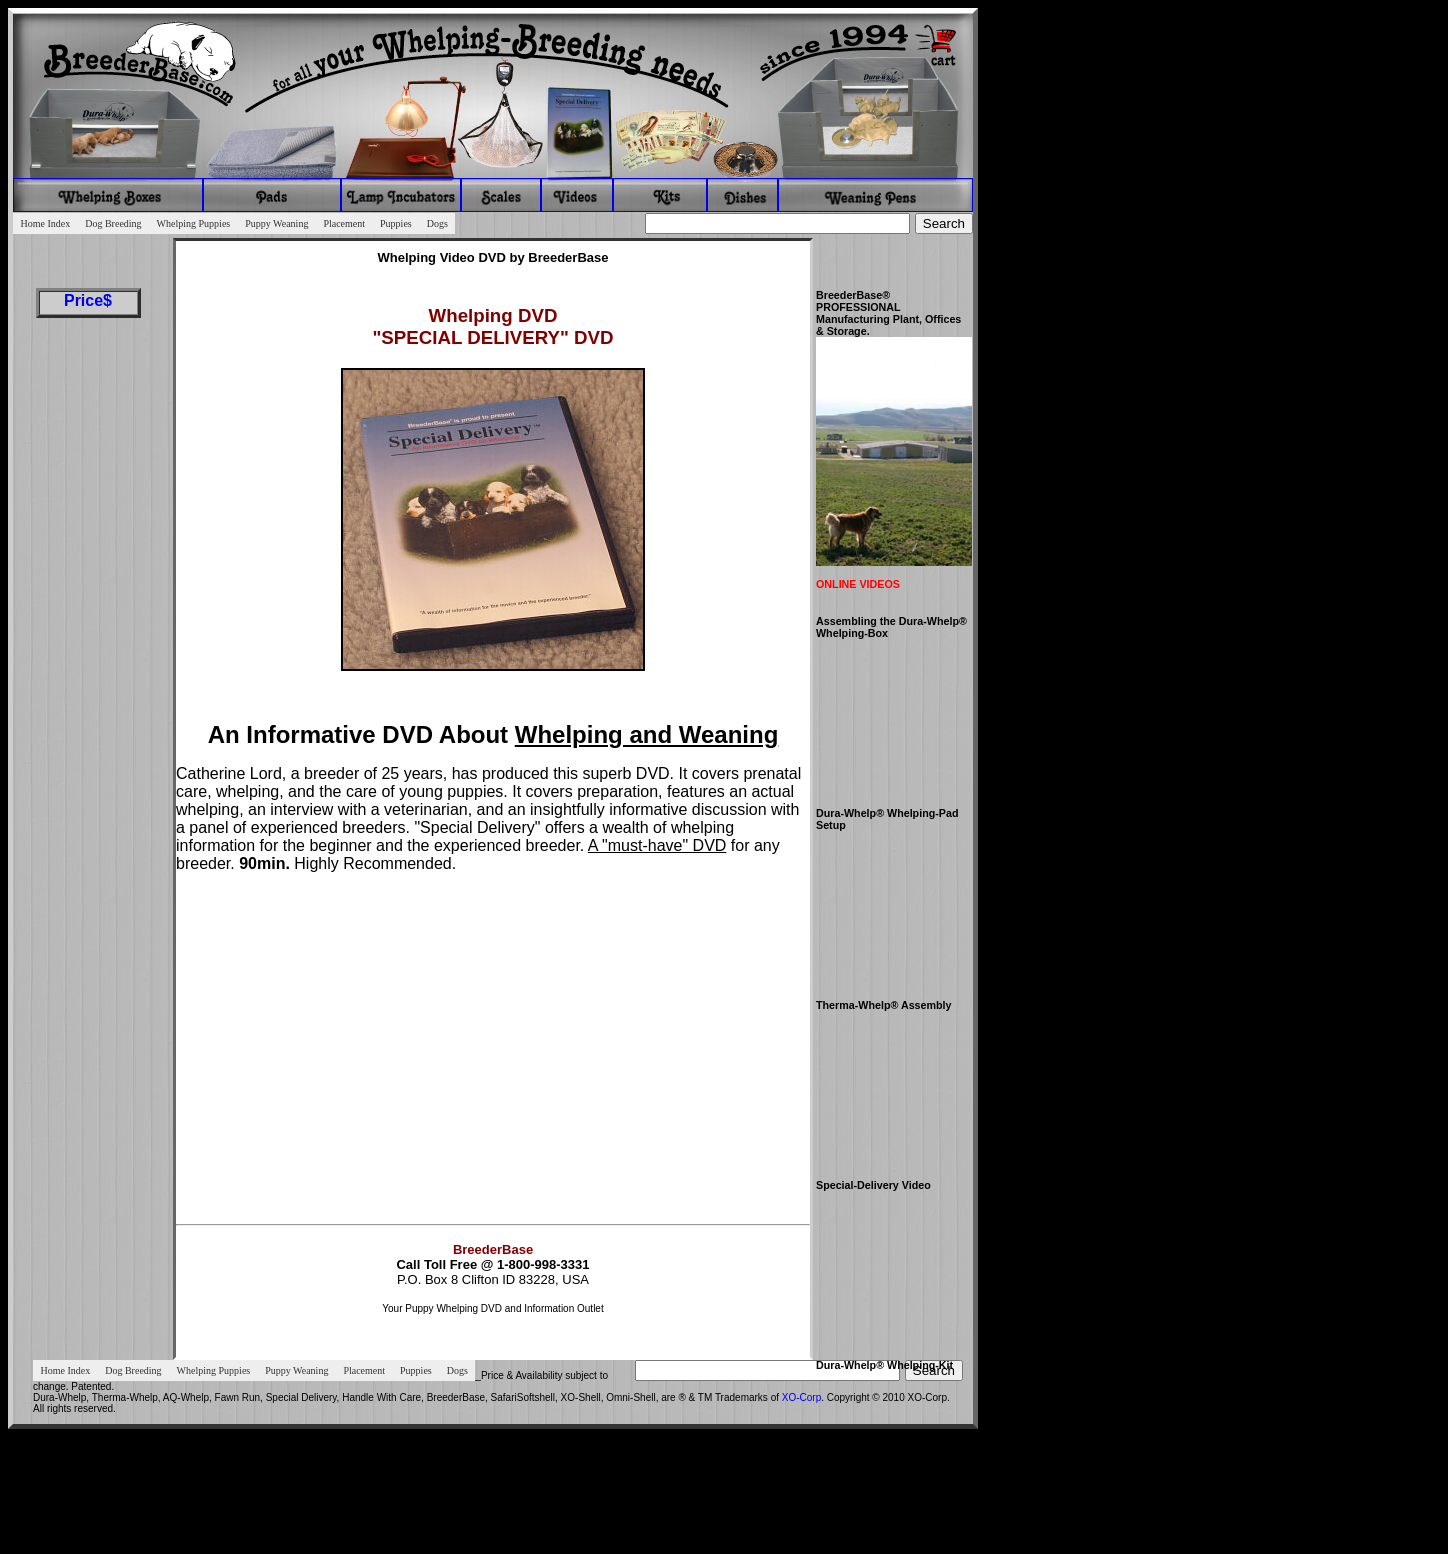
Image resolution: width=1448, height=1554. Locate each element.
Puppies (396, 223)
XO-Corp (801, 1397)
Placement (344, 223)
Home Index (46, 223)
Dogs (437, 223)
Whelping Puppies (194, 223)
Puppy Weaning (276, 223)
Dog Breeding (113, 223)
